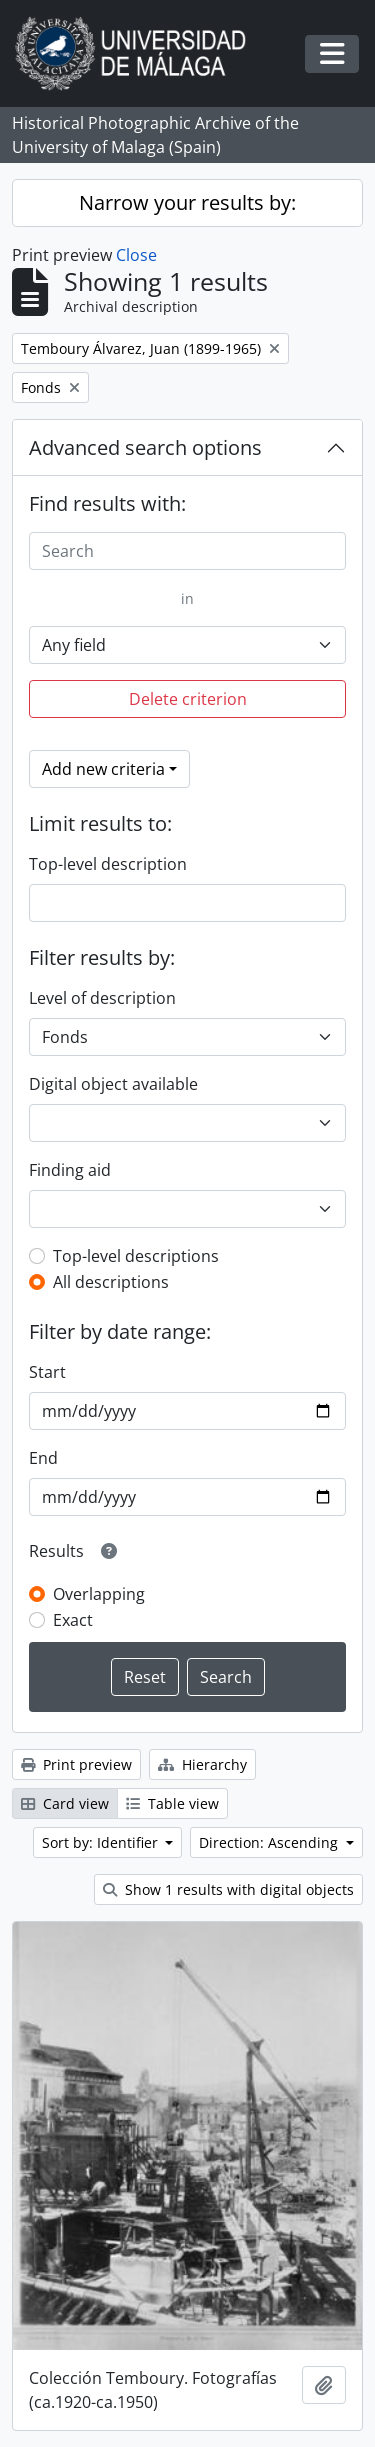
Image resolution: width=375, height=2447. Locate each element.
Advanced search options (145, 447)
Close (136, 255)
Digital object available (113, 1084)
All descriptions (111, 1282)
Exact (73, 1620)
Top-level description (108, 864)
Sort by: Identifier (102, 1842)
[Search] (187, 551)
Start (47, 1372)
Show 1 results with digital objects (228, 1889)
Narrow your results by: (187, 202)
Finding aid (70, 1170)
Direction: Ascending (270, 1842)
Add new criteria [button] (103, 769)
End (43, 1458)
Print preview (76, 1764)
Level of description (102, 998)
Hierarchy (202, 1764)
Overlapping (99, 1594)
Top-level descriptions (136, 1256)
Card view (65, 1803)
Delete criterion (188, 699)
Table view (172, 1803)
